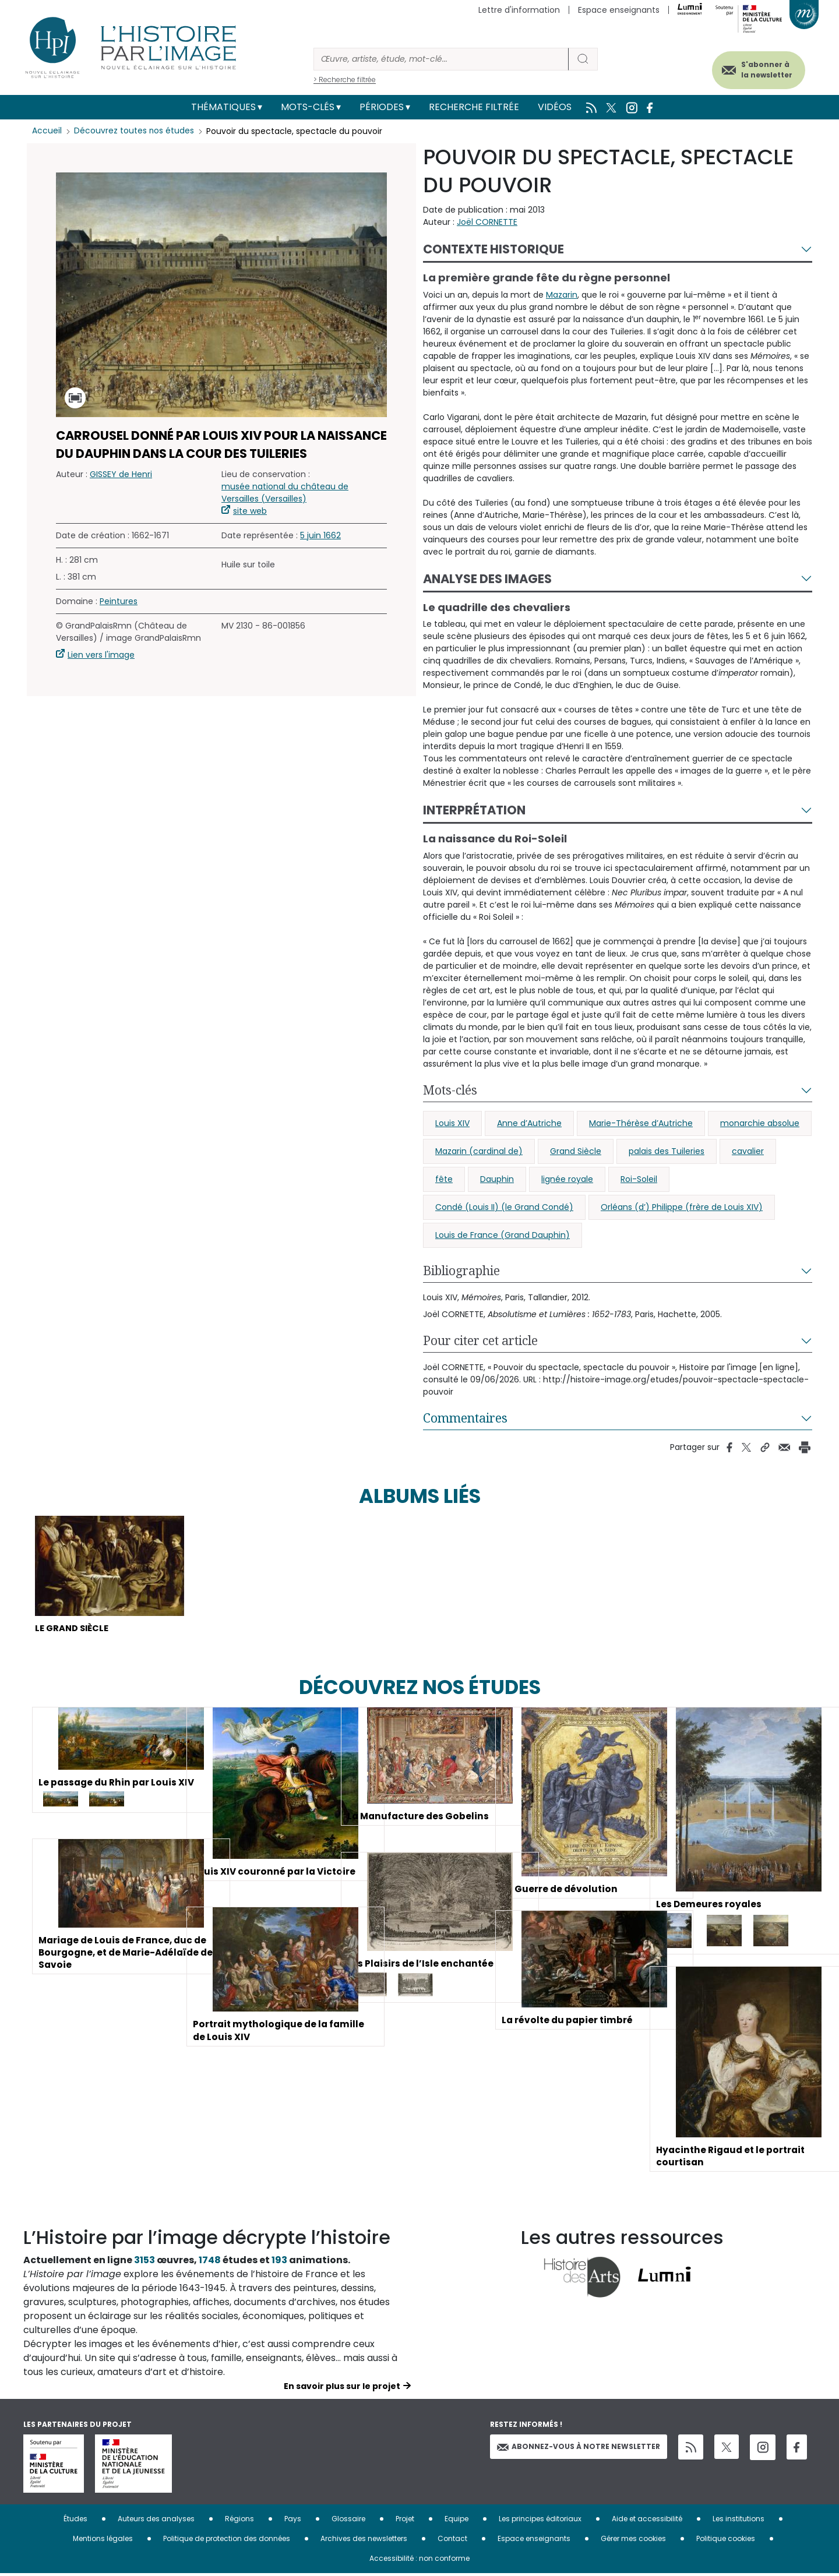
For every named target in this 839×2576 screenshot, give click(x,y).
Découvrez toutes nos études (134, 131)
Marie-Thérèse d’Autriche (641, 1123)
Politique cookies (725, 2541)
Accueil (47, 131)
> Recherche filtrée (344, 79)
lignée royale (567, 1179)
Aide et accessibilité (647, 2521)
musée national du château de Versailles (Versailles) (284, 492)
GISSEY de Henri (121, 474)
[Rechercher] (441, 59)
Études (75, 2521)
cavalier (748, 1151)
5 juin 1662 (320, 535)
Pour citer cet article (480, 1340)
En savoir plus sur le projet (342, 2388)
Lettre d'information (519, 10)
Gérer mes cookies (633, 2541)
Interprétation (474, 810)
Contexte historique (493, 249)
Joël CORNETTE (487, 222)
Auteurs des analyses (156, 2521)
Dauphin (497, 1179)
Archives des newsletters (363, 2541)
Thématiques (223, 107)
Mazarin (561, 295)
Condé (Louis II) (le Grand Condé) (504, 1207)
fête (444, 1179)
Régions (239, 2521)
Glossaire (348, 2521)
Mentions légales (103, 2541)
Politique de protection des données (226, 2541)
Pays (292, 2521)
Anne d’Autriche (529, 1123)
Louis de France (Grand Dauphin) (502, 1235)
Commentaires (465, 1418)
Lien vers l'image (101, 655)
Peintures (119, 601)
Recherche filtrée (474, 107)
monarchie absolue (759, 1123)
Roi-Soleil (639, 1179)
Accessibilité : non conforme (419, 2561)
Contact (452, 2541)
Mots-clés (307, 107)
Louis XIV (452, 1123)
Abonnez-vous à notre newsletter (578, 2449)
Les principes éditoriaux (540, 2521)
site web (250, 511)
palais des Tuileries (666, 1151)
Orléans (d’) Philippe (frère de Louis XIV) (682, 1207)
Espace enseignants (619, 10)
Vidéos (555, 107)
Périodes (381, 107)
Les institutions (738, 2521)
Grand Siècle (575, 1151)
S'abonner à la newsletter (759, 68)
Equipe (456, 2521)
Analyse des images (487, 578)
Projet (405, 2521)
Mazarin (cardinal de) (479, 1151)
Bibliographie (461, 1270)
